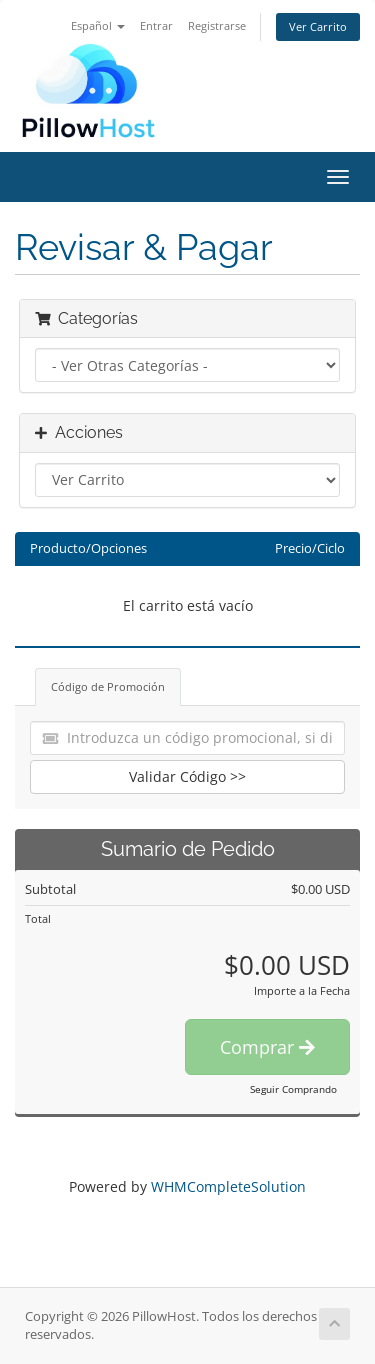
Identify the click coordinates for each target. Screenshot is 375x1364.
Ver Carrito (318, 26)
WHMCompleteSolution (228, 1186)
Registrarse (217, 25)
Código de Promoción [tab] (108, 686)
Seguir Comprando (293, 1089)
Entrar (156, 25)
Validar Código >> (187, 776)
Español (98, 25)
